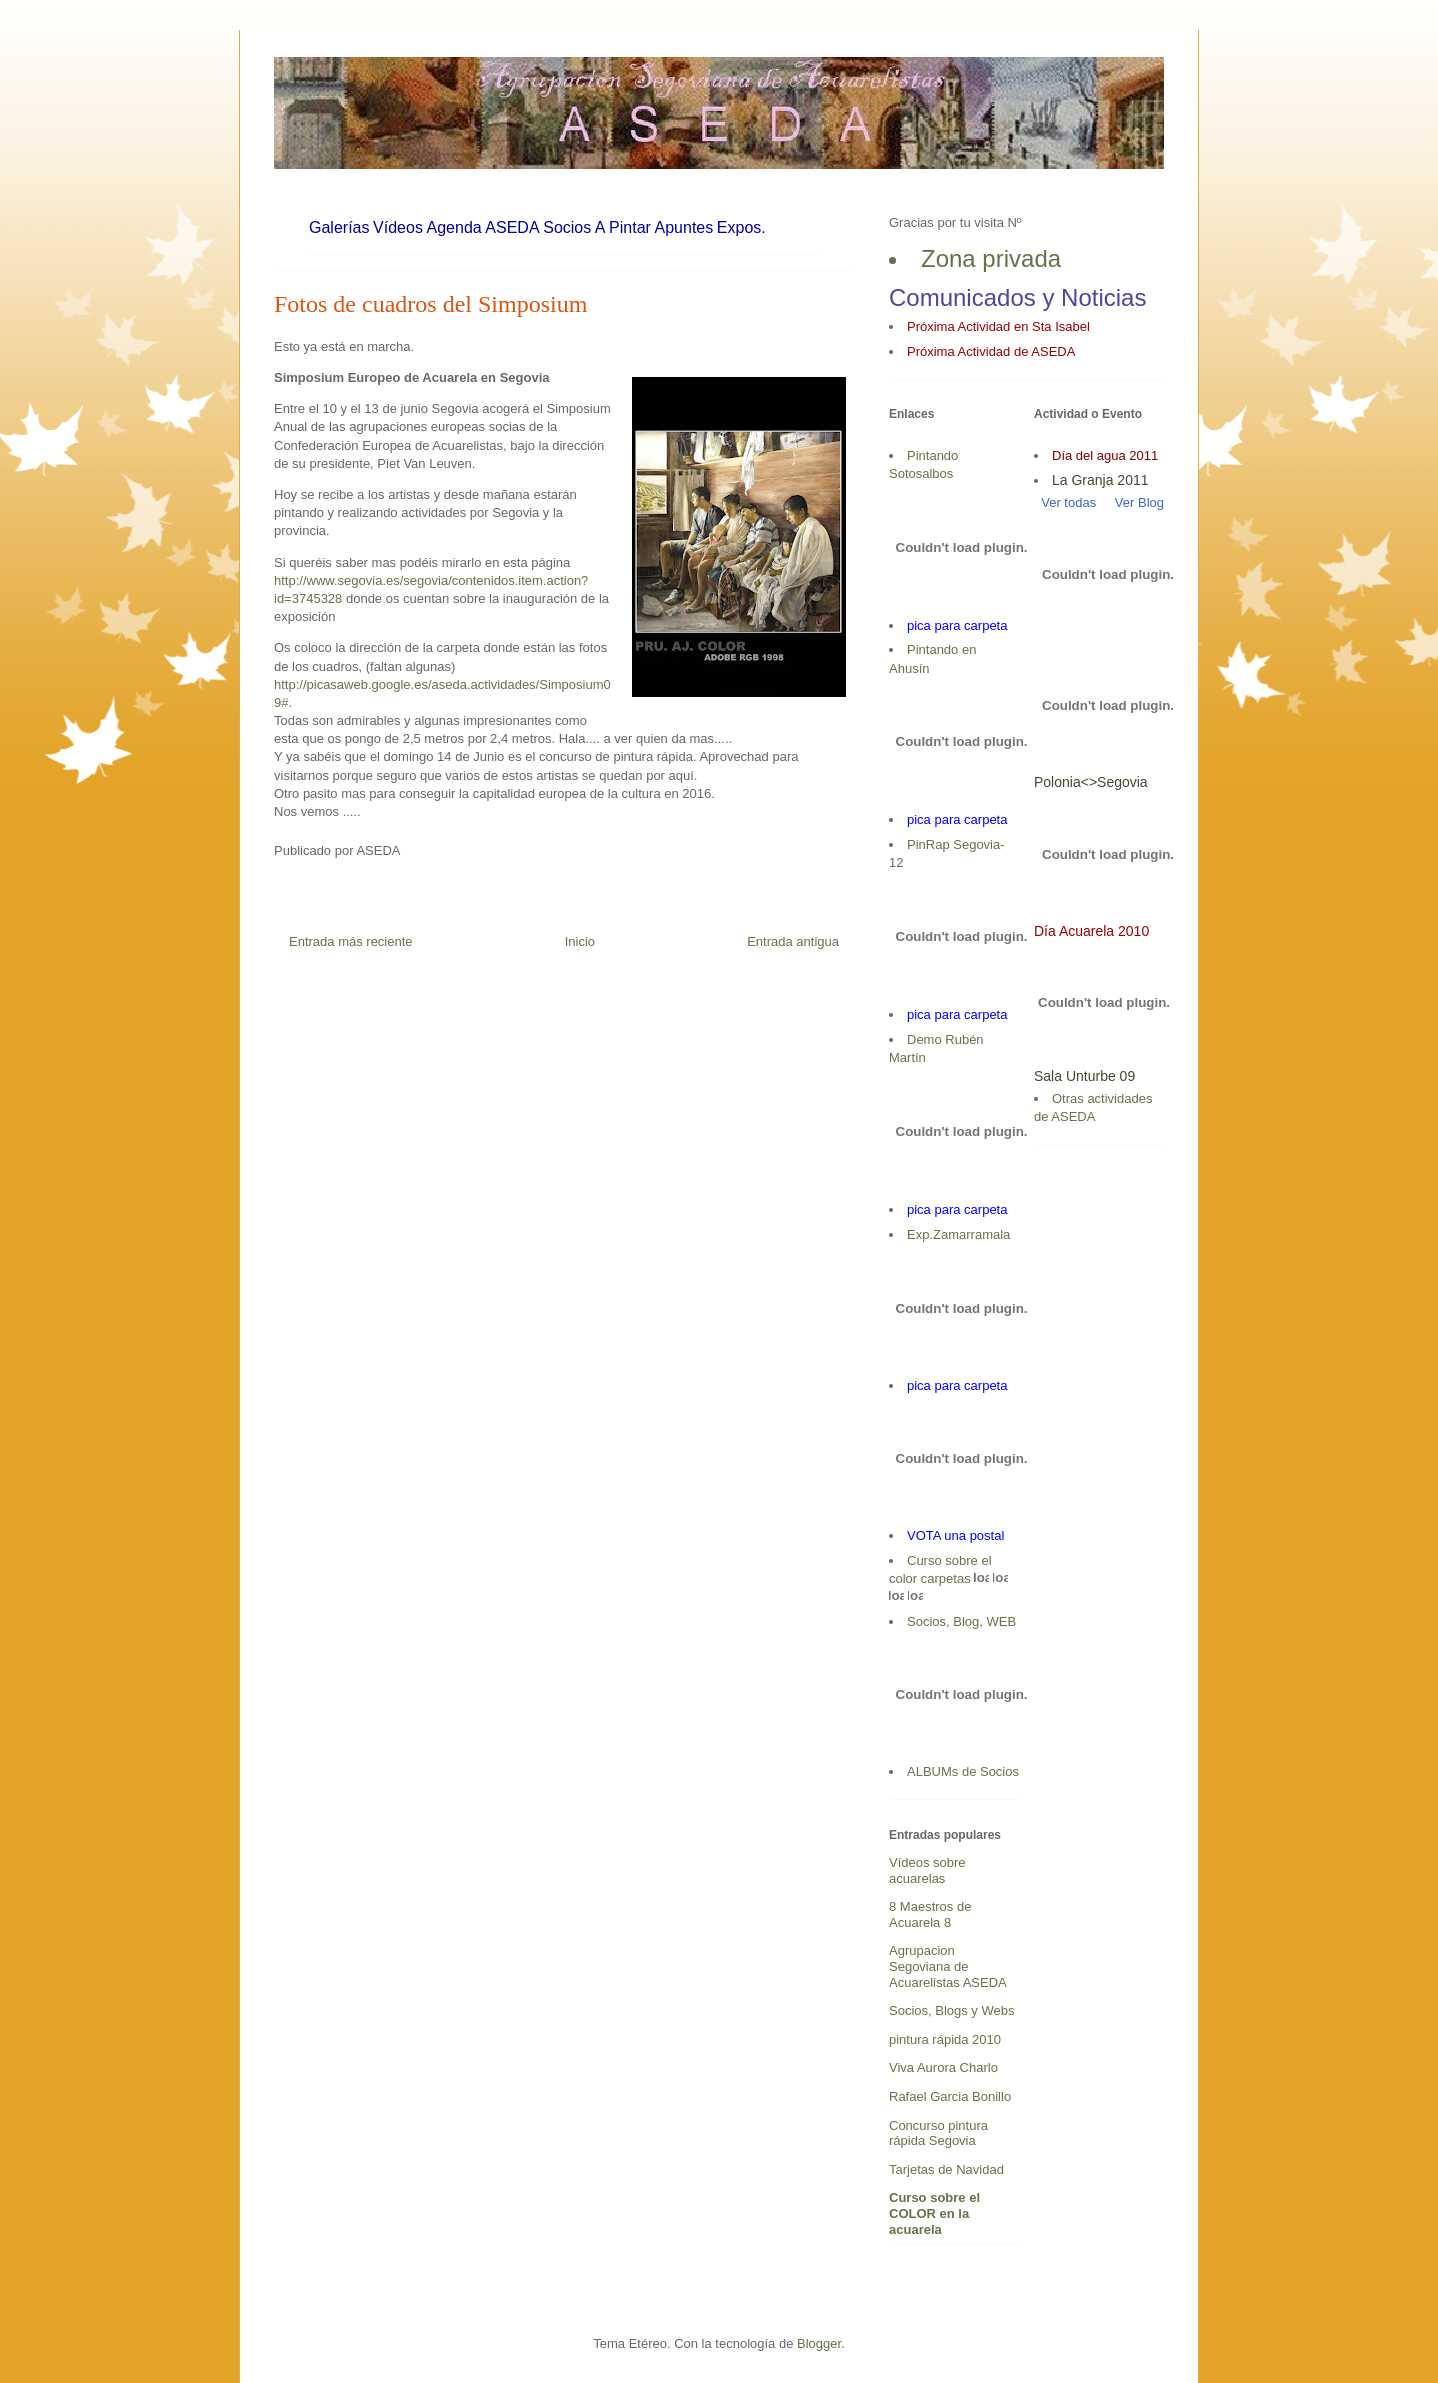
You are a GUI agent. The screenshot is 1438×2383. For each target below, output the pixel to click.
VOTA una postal (955, 1535)
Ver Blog (1139, 502)
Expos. (741, 227)
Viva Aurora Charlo (943, 2067)
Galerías (339, 227)
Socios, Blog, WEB (961, 1621)
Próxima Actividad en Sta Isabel (998, 326)
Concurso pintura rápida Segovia (938, 2133)
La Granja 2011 (1100, 480)
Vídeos (398, 227)
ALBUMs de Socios (963, 1771)
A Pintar (623, 227)
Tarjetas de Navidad (946, 2169)
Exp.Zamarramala (958, 1234)
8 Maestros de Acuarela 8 (930, 1914)
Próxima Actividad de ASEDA (991, 351)
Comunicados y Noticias (1017, 297)
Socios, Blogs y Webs (951, 2010)
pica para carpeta (957, 625)
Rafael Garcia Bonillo (950, 2096)
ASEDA (512, 227)
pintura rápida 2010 (945, 2039)
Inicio (580, 941)
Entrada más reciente (351, 941)
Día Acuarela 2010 (1091, 931)
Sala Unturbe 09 (1084, 1076)
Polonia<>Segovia (1091, 782)
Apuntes (684, 227)
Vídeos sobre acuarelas (927, 1870)
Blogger (819, 2343)
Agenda (454, 227)
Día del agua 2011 (1105, 455)
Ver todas (1065, 502)
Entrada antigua (793, 941)
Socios (567, 227)
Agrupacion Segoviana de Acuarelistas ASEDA (948, 1966)
